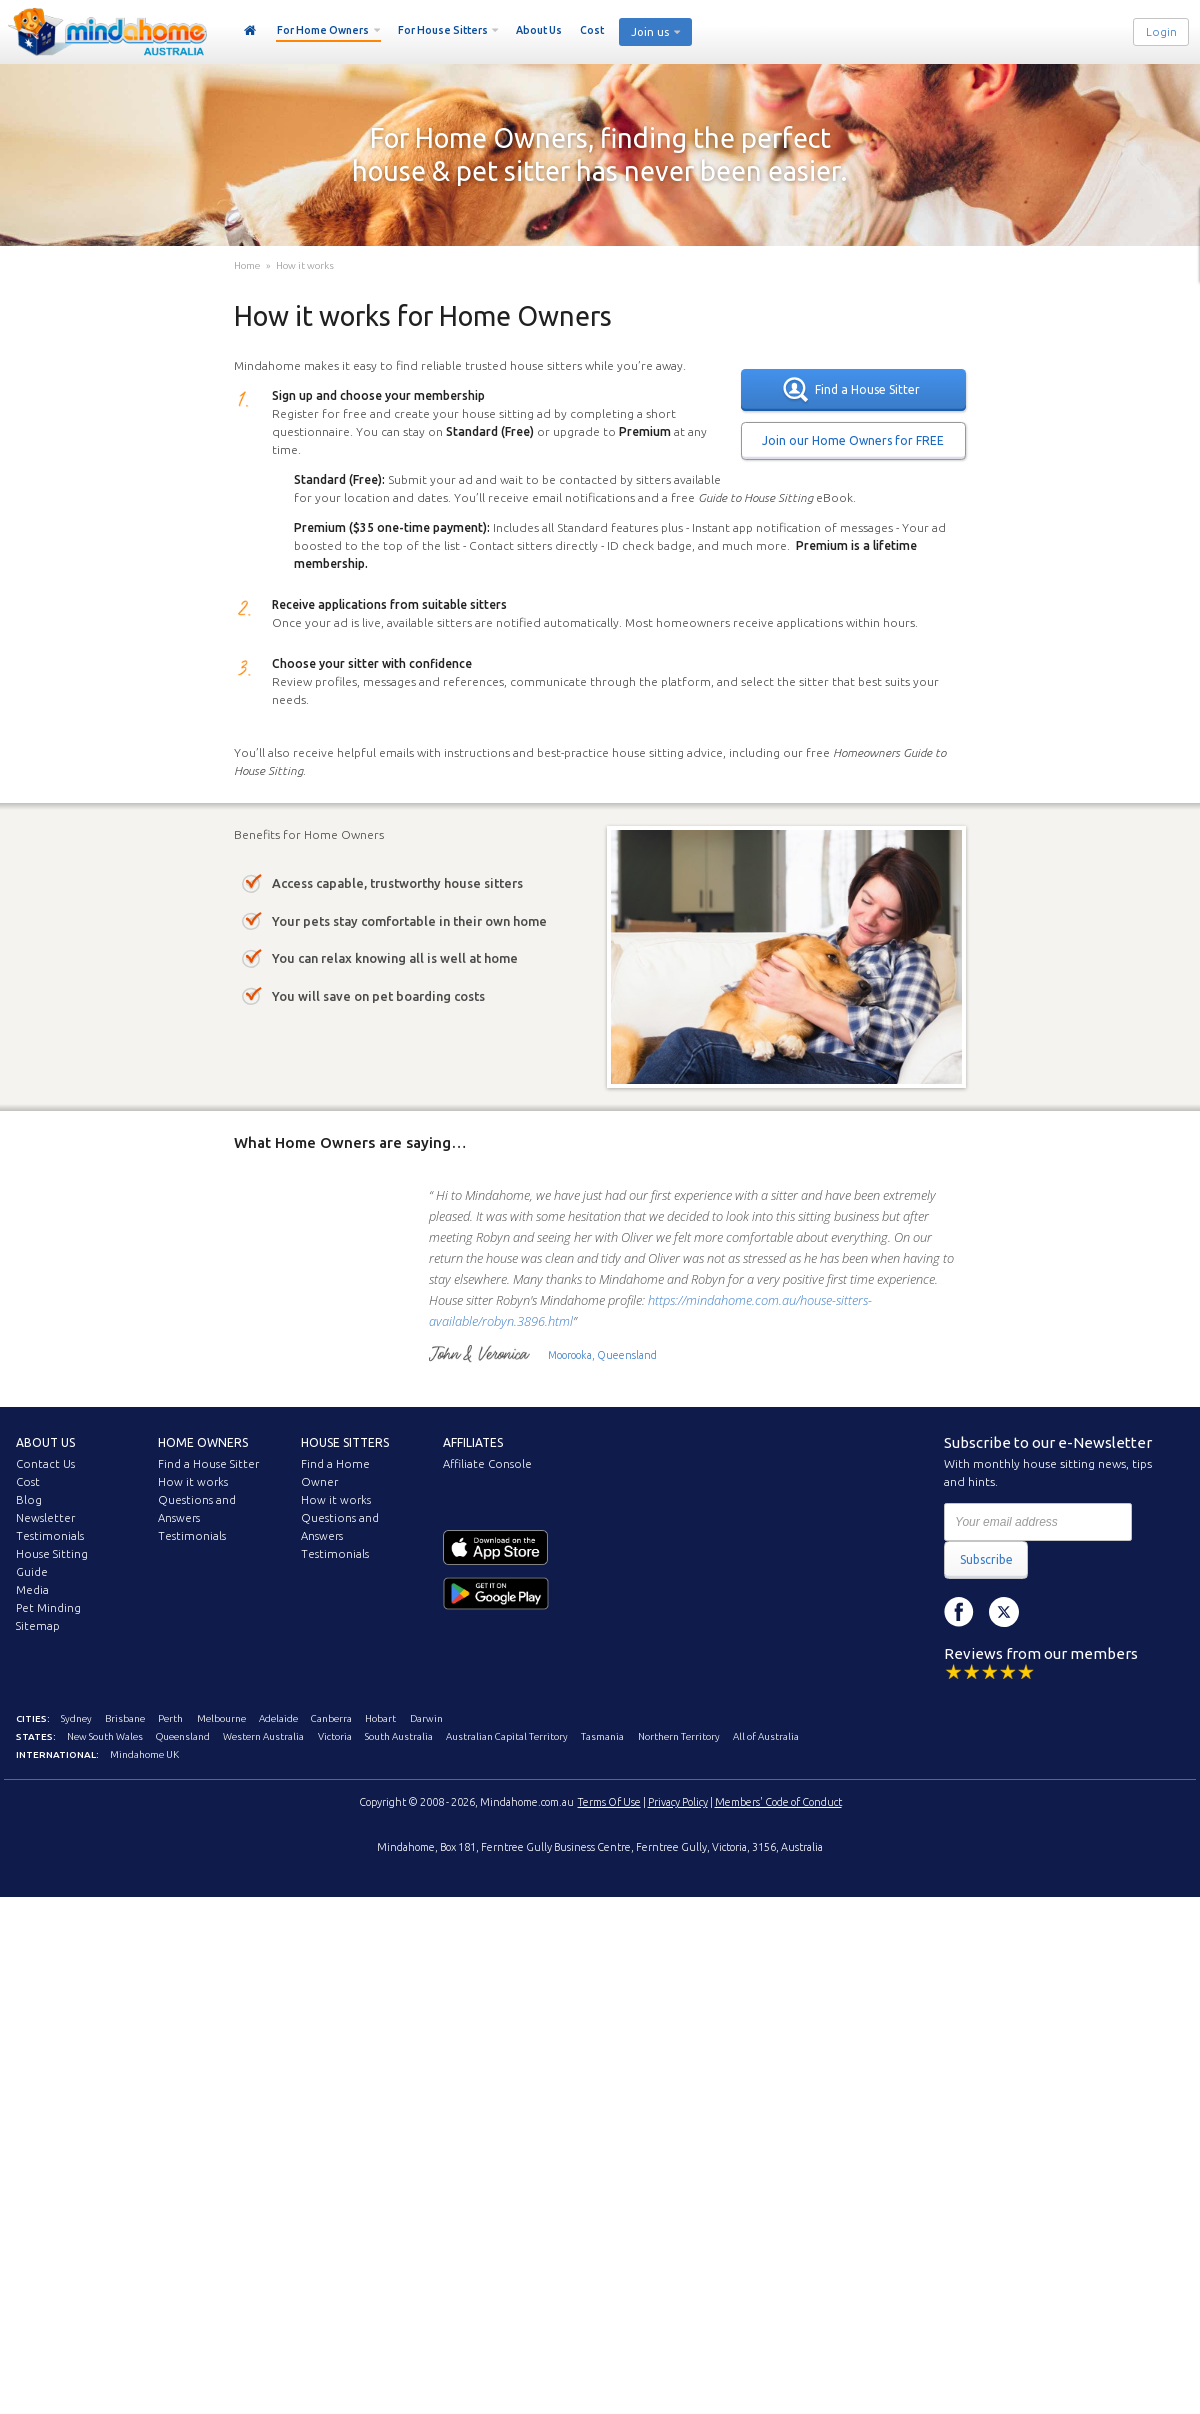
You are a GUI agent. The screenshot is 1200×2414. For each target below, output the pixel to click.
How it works (305, 265)
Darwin (426, 1718)
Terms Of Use (609, 1802)
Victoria (335, 1736)
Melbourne (221, 1718)
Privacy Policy (678, 1802)
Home (250, 31)
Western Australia (263, 1736)
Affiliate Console (487, 1464)
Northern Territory (679, 1736)
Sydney (76, 1718)
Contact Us (45, 1464)
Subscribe (986, 1559)
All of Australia (766, 1736)
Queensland (183, 1736)
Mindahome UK (144, 1754)
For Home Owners (323, 30)
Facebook (959, 1612)
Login (1161, 32)
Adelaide (278, 1718)
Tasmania (602, 1736)
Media (32, 1590)
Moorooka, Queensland (602, 1355)
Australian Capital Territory (507, 1736)
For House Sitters (443, 30)
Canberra (331, 1718)
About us (45, 1442)
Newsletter (45, 1518)
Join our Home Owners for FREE (853, 440)
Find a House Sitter (867, 389)
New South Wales (105, 1736)
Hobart (380, 1718)
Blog (29, 1500)
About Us (539, 30)
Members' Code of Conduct (778, 1802)
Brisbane (125, 1718)
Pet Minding (48, 1608)
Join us (650, 32)
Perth (170, 1718)
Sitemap (38, 1626)
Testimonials (50, 1536)
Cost (592, 30)
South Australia (399, 1736)
